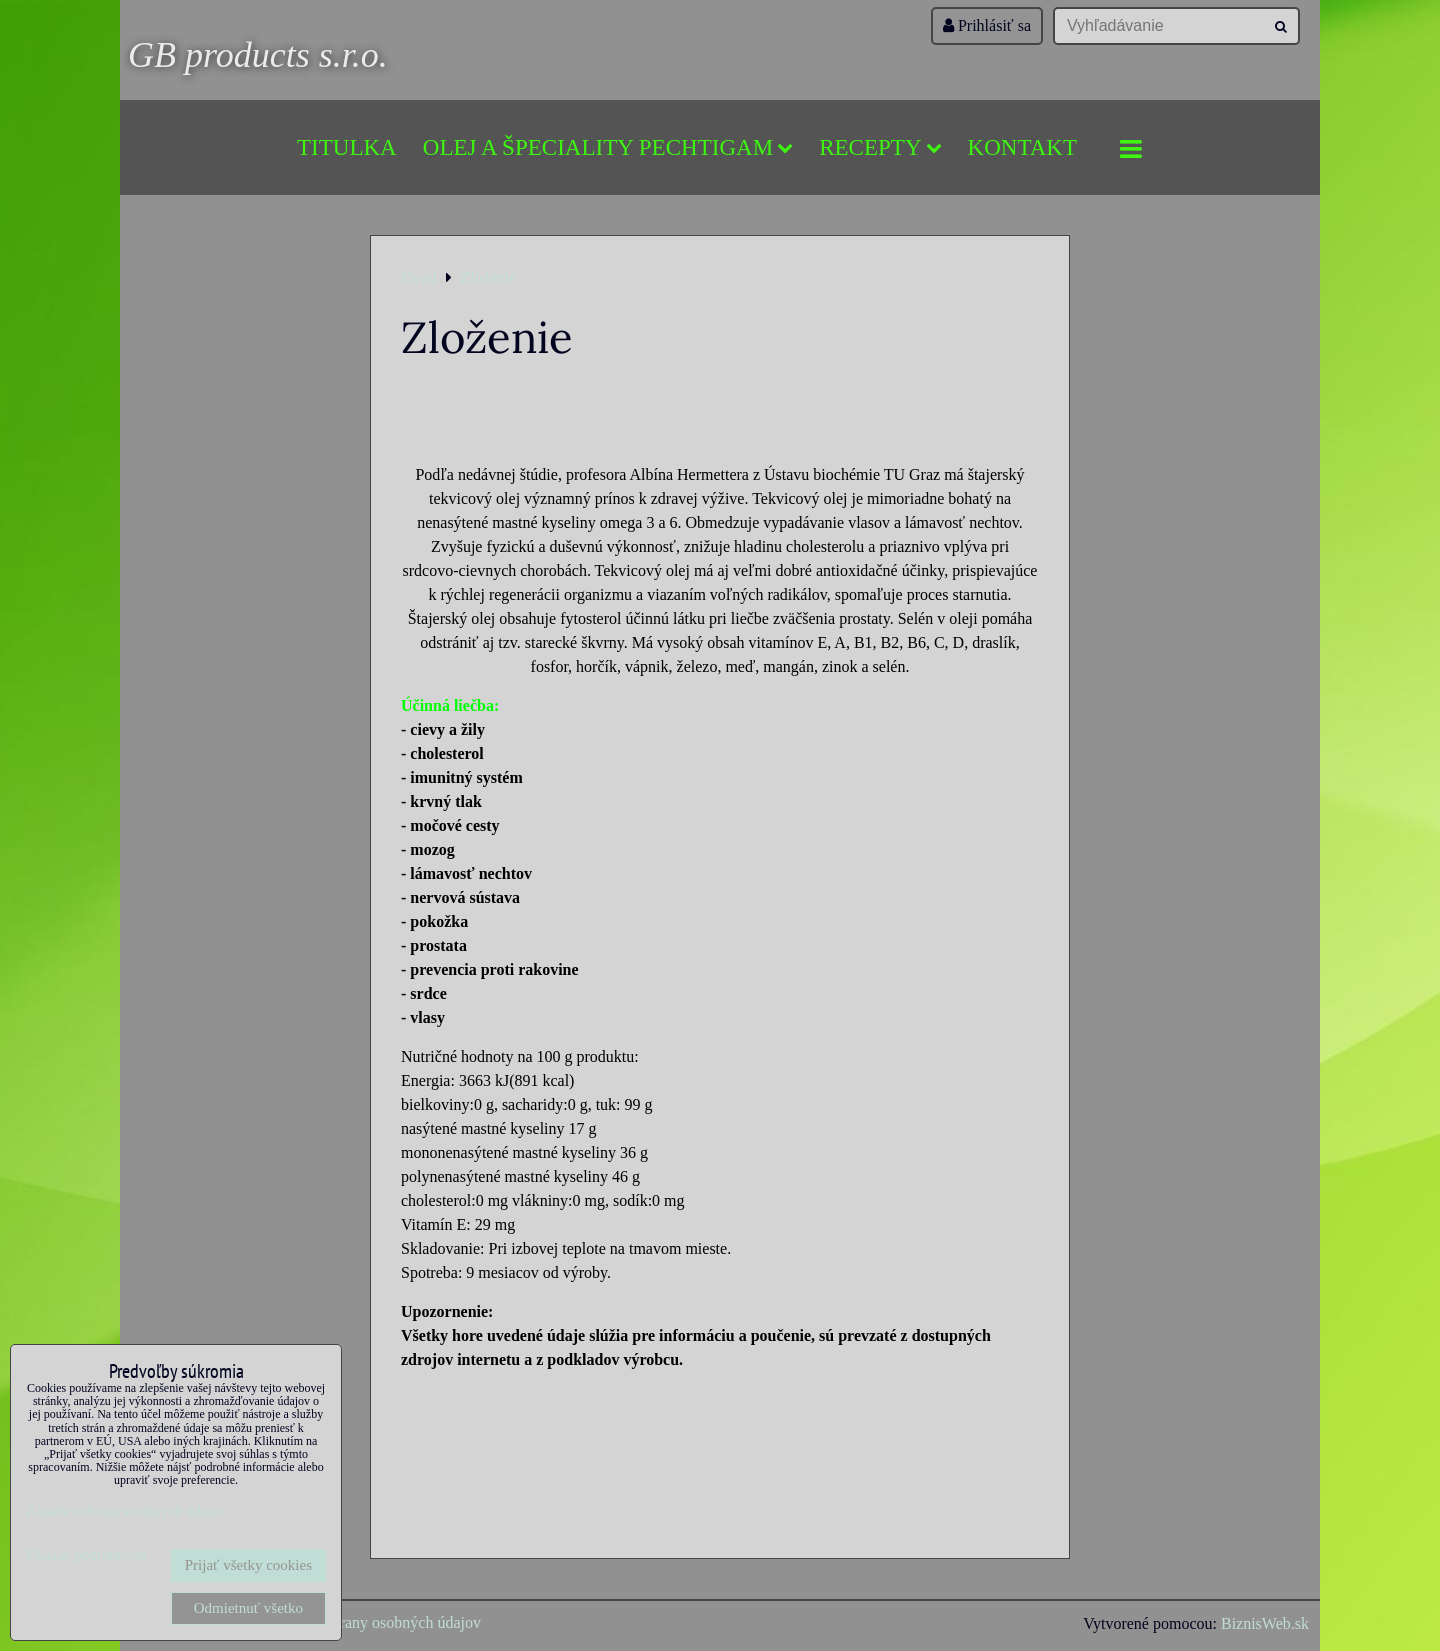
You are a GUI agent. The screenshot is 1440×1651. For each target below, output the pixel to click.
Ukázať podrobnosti (86, 1555)
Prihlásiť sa (987, 25)
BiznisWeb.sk (1265, 1623)
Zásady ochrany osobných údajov (373, 1622)
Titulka (347, 147)
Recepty (880, 147)
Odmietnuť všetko (248, 1608)
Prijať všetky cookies (248, 1565)
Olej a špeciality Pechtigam (608, 147)
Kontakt (1022, 147)
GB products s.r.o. (258, 55)
